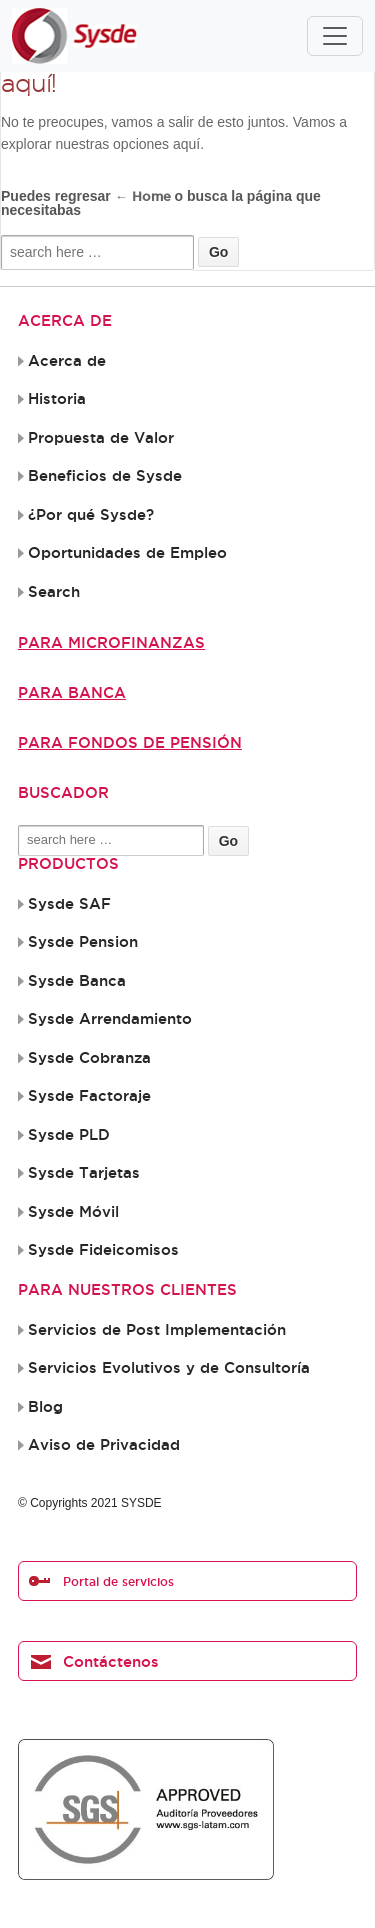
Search (54, 592)
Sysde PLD (69, 1135)
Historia (57, 399)
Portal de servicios (118, 1581)
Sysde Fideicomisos (103, 1250)
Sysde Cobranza (89, 1058)
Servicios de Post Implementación (157, 1330)
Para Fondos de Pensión (130, 742)
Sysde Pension (83, 942)
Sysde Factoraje (89, 1096)
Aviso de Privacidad (104, 1445)
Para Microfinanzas (111, 642)
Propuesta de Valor (101, 438)
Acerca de (67, 361)
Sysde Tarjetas (84, 1173)
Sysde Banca (77, 981)
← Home (143, 196)
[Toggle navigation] (335, 36)
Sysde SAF (69, 904)
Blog (45, 1407)
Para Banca (72, 692)
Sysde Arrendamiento (110, 1019)
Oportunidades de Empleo (127, 553)
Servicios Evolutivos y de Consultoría (169, 1368)
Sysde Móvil (73, 1212)
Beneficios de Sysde (105, 476)
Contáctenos (111, 1661)
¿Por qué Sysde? (91, 515)
